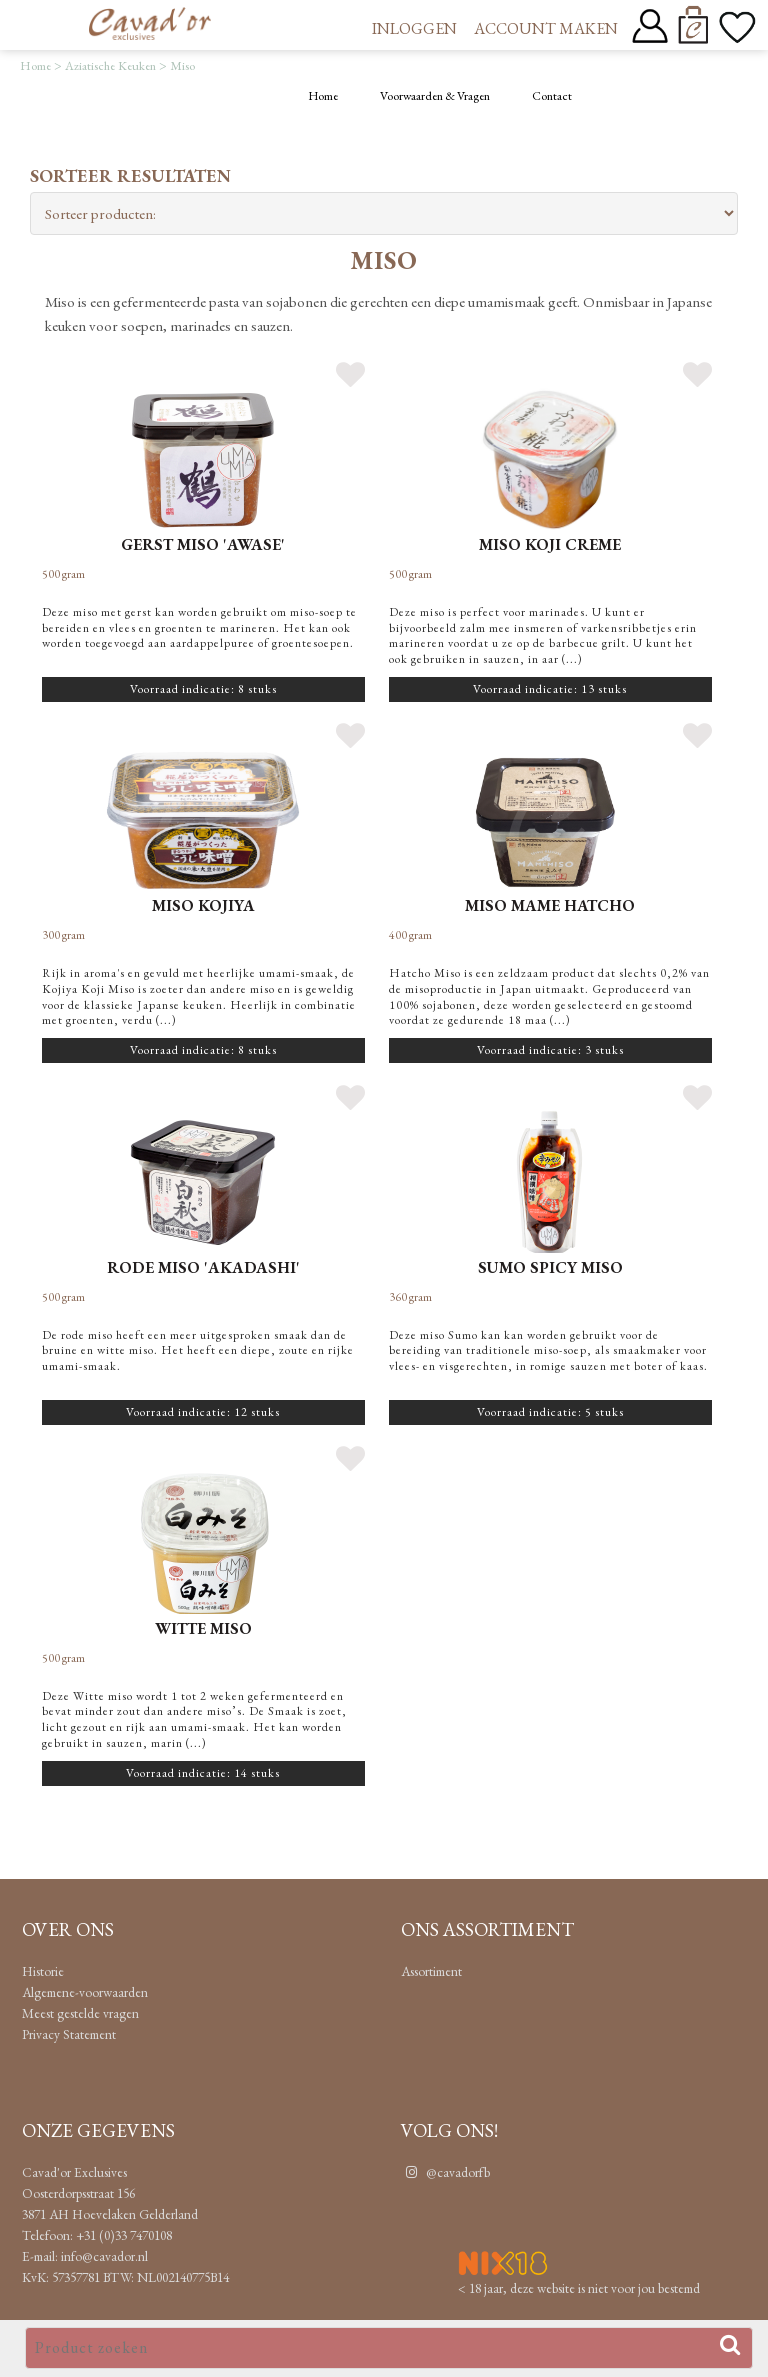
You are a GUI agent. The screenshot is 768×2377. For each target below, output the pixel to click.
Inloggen (414, 28)
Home (35, 65)
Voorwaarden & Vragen (435, 96)
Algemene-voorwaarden (85, 1992)
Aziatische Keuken (110, 65)
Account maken (546, 28)
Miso (182, 65)
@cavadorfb (445, 2172)
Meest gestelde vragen (80, 2013)
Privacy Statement (69, 2034)
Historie (43, 1971)
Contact (552, 96)
